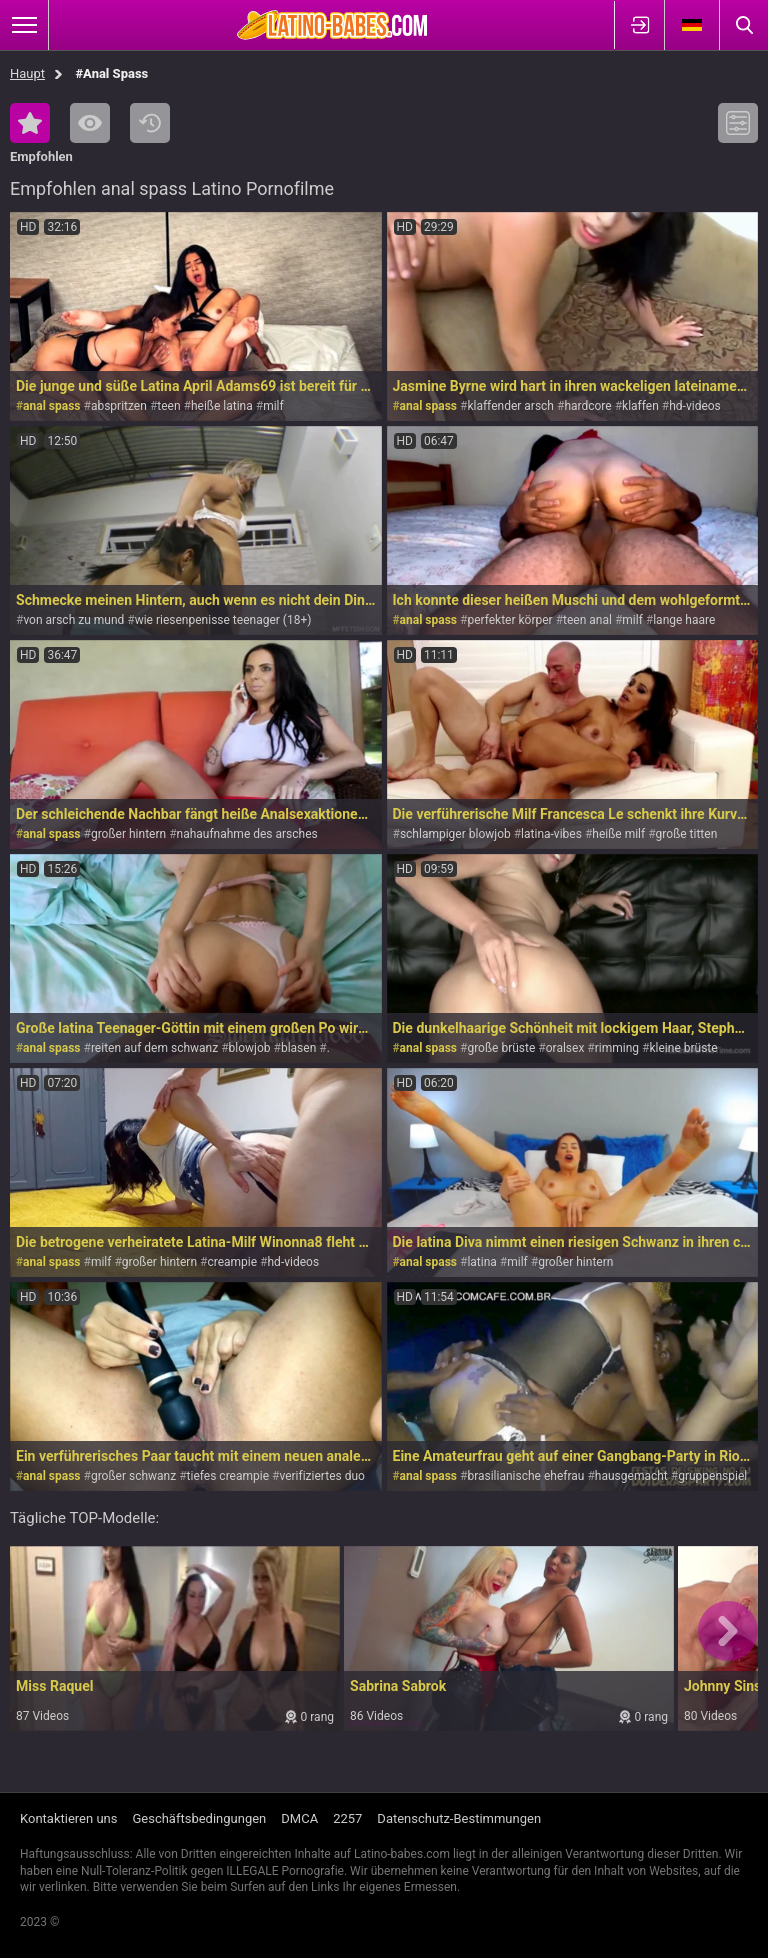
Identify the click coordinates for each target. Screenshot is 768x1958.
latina (481, 1262)
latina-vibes (551, 834)
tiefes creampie (228, 1476)
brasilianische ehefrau (525, 1476)
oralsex (565, 1048)
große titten (687, 834)
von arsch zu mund (73, 620)
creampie (232, 1262)
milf (273, 406)
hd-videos (695, 406)
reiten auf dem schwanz (154, 1048)
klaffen (640, 406)
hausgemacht (631, 1476)
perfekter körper (509, 620)
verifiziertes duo (321, 1476)
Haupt (27, 73)
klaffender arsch (510, 406)
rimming (617, 1048)
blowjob (250, 1048)
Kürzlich (150, 123)
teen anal (587, 620)
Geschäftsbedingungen (199, 1818)
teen (168, 406)
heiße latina (222, 406)
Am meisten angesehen (90, 123)
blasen (298, 1048)
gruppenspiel (712, 1476)
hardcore (587, 406)
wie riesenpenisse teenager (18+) (223, 620)
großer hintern (128, 834)
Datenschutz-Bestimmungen (459, 1818)
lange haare (684, 620)
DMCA (299, 1818)
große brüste (501, 1048)
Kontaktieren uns (68, 1818)
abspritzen (119, 406)
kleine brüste (683, 1048)
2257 (347, 1818)
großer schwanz (133, 1476)
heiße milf (618, 834)
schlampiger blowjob (455, 834)
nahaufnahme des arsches (247, 834)
